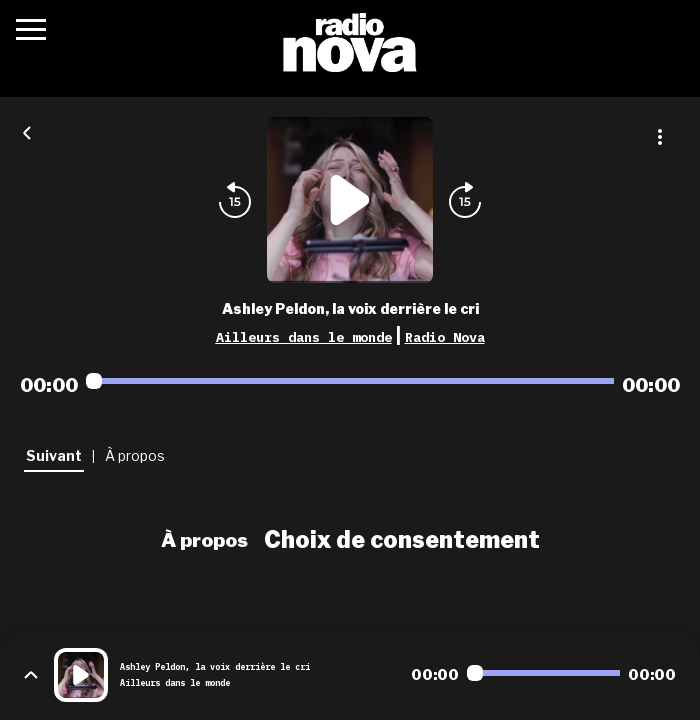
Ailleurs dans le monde (304, 337)
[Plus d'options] (660, 137)
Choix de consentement (402, 540)
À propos (204, 540)
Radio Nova (445, 337)
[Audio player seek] (350, 381)
